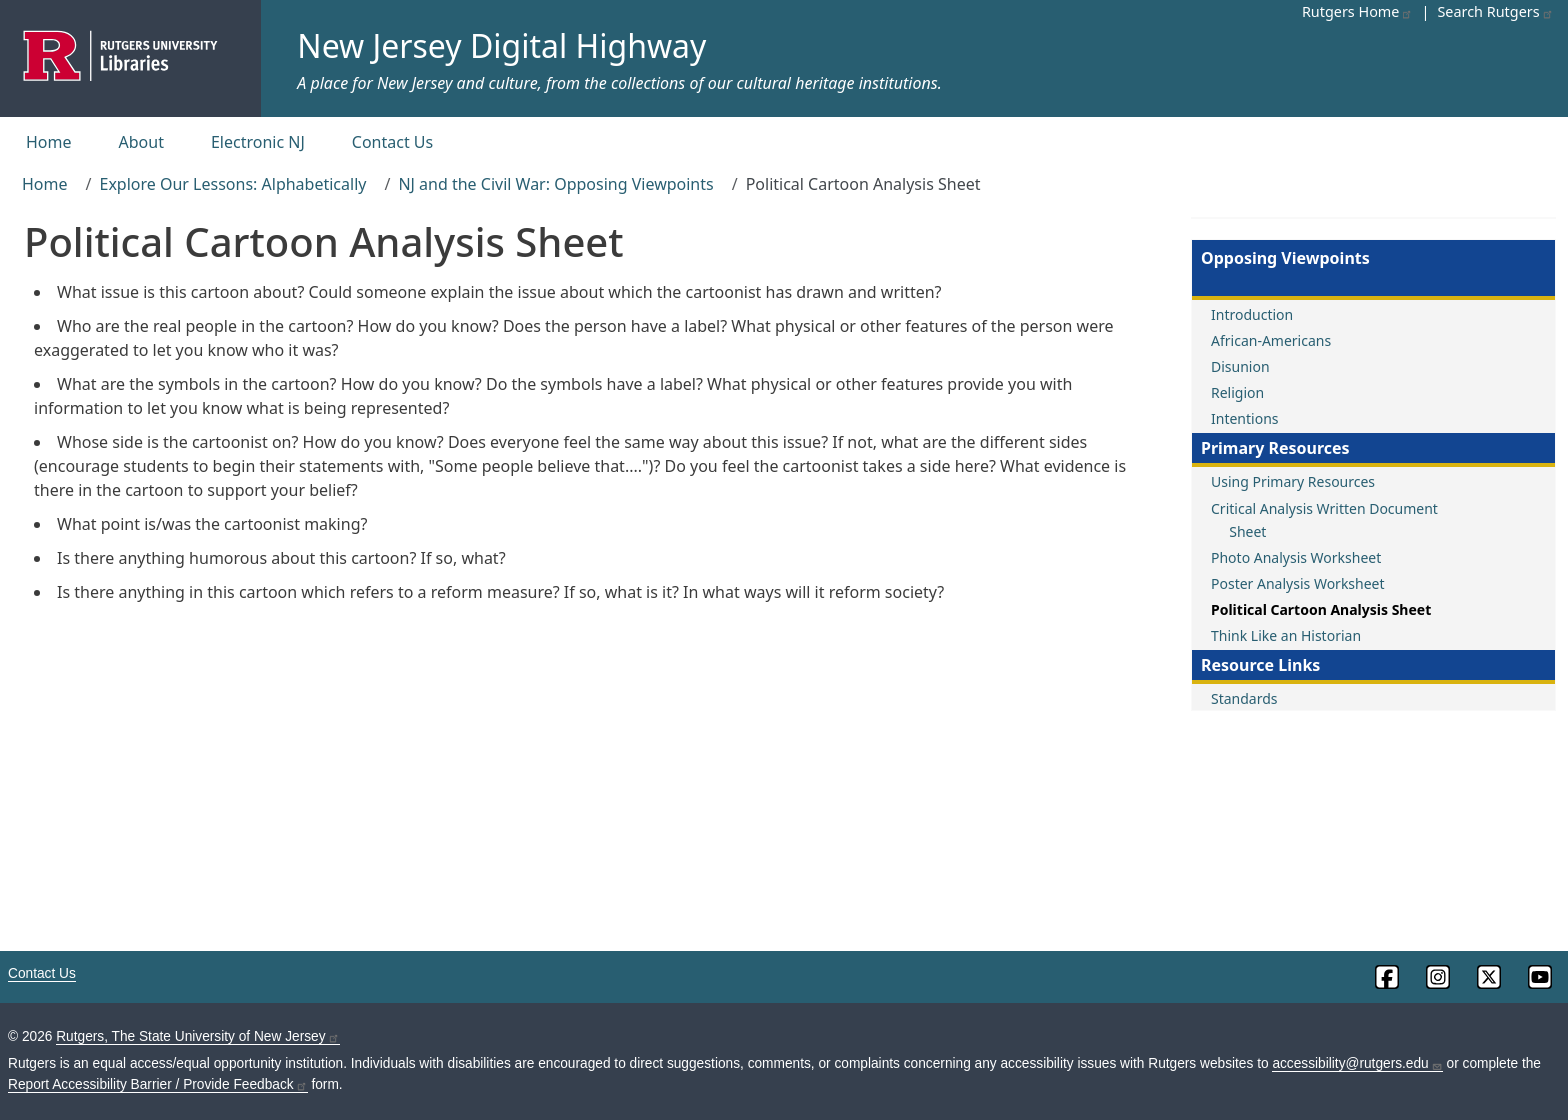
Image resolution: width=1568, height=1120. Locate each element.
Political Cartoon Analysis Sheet (1321, 609)
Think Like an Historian (1286, 635)
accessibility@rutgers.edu (1357, 1063)
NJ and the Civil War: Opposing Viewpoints (555, 184)
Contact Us (392, 142)
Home (49, 142)
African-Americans (1271, 340)
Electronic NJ (258, 142)
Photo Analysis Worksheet (1296, 557)
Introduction (1252, 314)
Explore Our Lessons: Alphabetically (232, 184)
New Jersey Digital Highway (501, 45)
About (141, 142)
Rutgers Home (1358, 11)
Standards (1244, 698)
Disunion (1240, 366)
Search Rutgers (1495, 11)
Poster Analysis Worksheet (1298, 583)
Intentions (1245, 418)
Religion (1237, 392)
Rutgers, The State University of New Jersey (197, 1036)
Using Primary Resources (1293, 481)
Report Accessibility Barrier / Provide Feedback (158, 1084)
